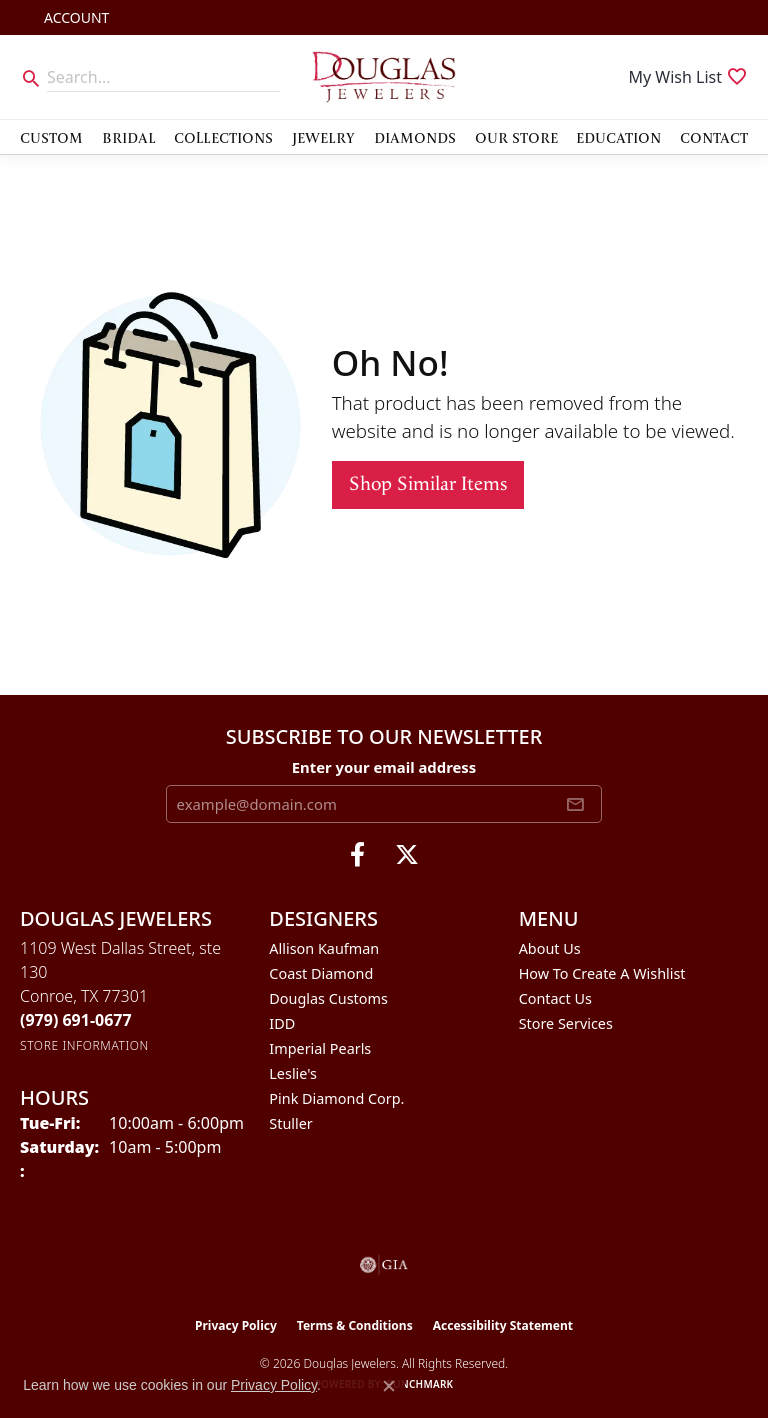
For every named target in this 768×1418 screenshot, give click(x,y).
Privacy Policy (236, 1325)
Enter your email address (384, 767)
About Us (550, 948)
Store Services (566, 1023)
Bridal (129, 137)
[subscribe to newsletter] (575, 804)
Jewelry (323, 137)
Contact (714, 137)
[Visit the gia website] (384, 1265)
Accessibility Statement (503, 1325)
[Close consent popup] (389, 1386)
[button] (74, 17)
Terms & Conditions (355, 1325)
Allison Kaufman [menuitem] (324, 948)
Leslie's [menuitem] (293, 1073)
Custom (51, 137)
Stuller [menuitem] (290, 1123)
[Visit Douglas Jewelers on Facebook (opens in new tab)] (357, 855)
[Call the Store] (76, 1020)
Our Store (516, 137)
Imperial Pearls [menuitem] (320, 1048)
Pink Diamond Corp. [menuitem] (336, 1098)
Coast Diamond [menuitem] (321, 973)
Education (618, 137)
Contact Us (555, 998)
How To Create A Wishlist (602, 973)
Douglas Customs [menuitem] (328, 998)
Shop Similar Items (428, 484)
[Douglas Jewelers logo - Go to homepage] (384, 77)
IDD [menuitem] (282, 1023)
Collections (223, 137)
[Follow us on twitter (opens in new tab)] (407, 855)
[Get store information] (84, 1045)
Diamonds (415, 137)
